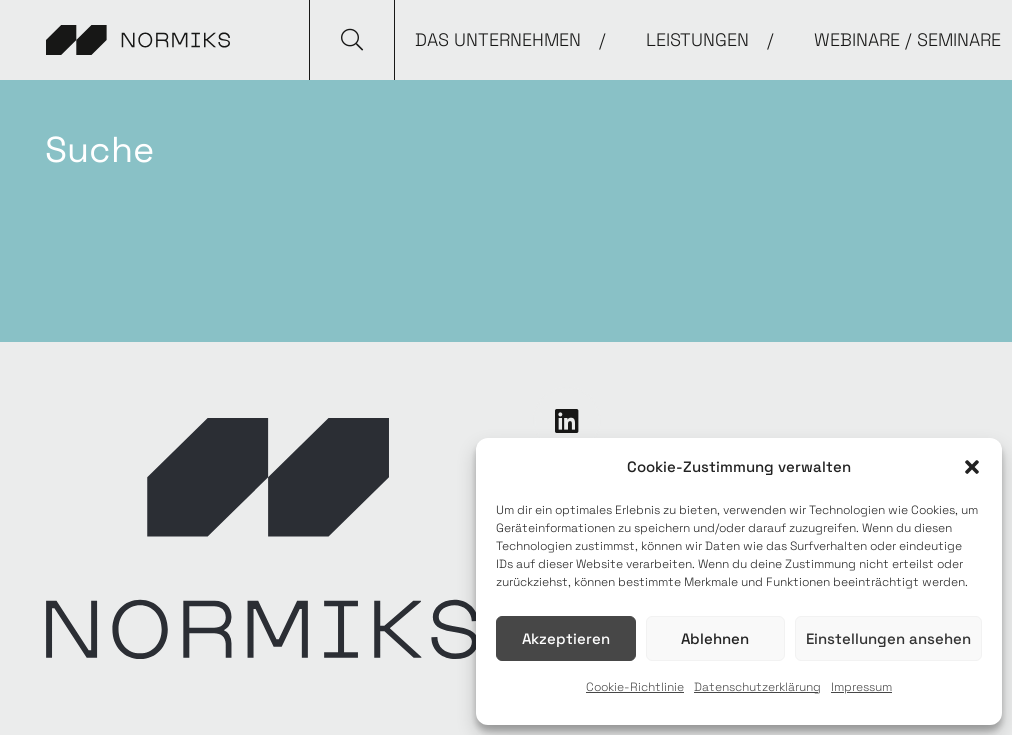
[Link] (137, 40)
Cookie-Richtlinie (635, 687)
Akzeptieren (566, 638)
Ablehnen (715, 638)
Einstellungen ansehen (888, 638)
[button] (972, 467)
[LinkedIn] (567, 421)
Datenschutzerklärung (757, 687)
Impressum (861, 687)
